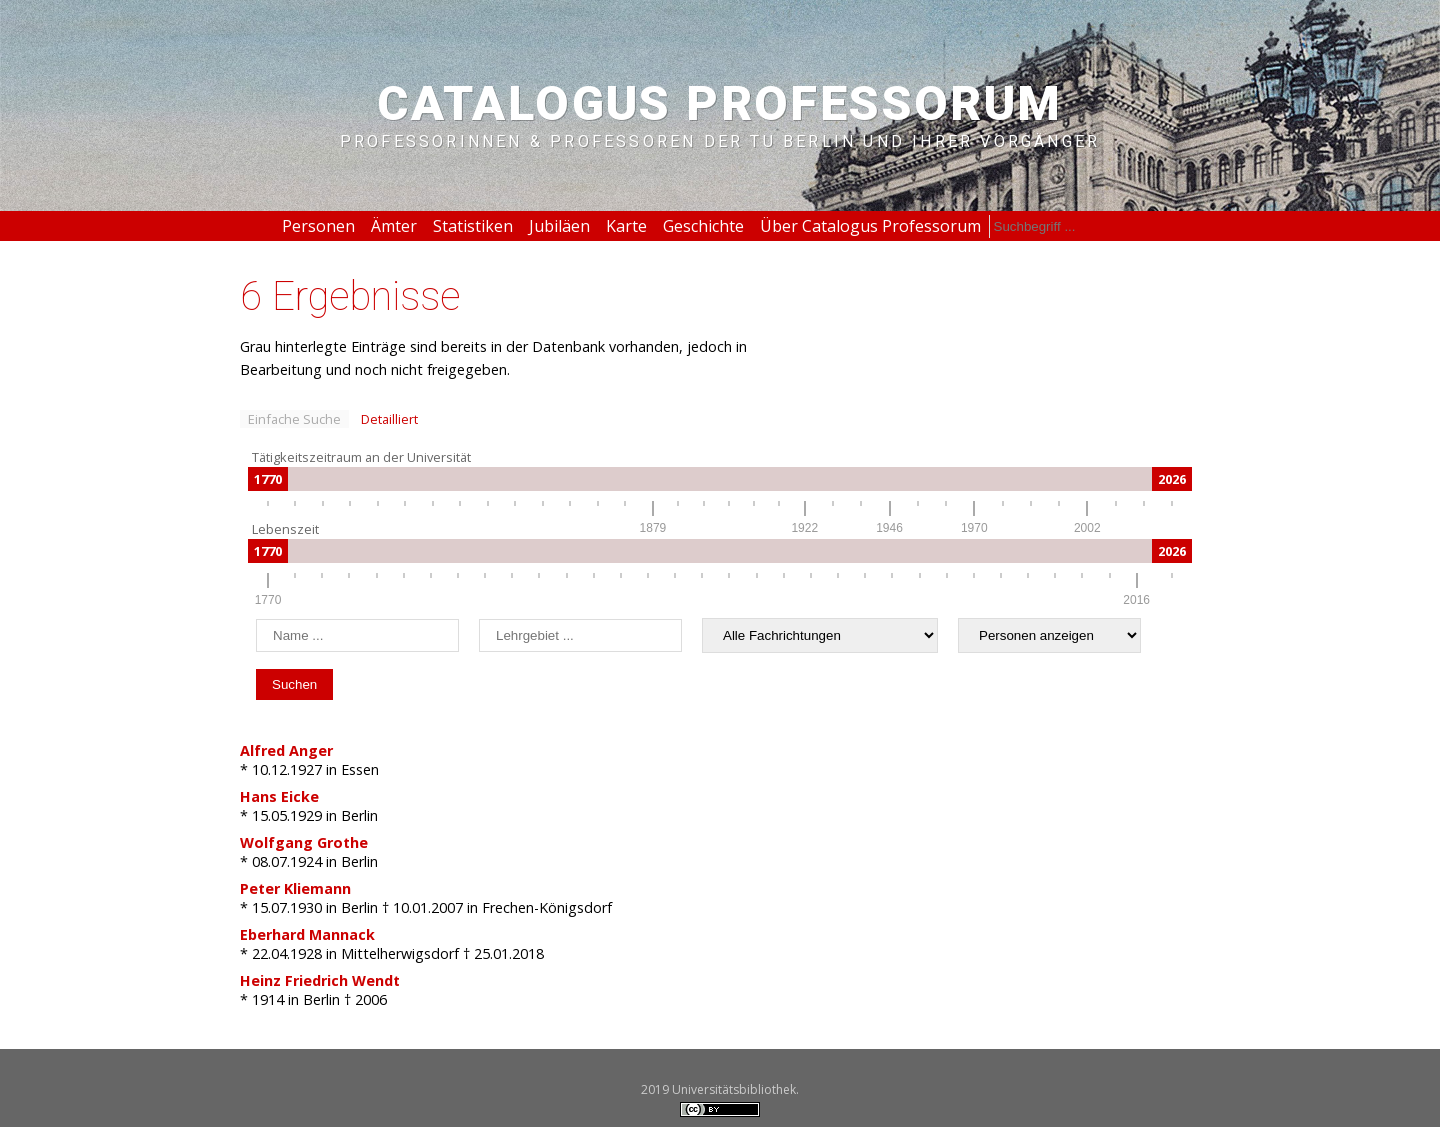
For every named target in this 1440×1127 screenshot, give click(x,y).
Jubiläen (559, 226)
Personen (318, 226)
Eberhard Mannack (307, 934)
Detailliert (389, 419)
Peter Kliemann (295, 888)
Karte (626, 226)
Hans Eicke (279, 796)
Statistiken (473, 226)
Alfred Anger (286, 750)
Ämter (394, 226)
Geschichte (703, 226)
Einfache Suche (294, 419)
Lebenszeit (285, 529)
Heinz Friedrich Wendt (320, 980)
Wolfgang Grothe (304, 842)
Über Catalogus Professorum (870, 226)
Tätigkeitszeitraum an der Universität (361, 457)
